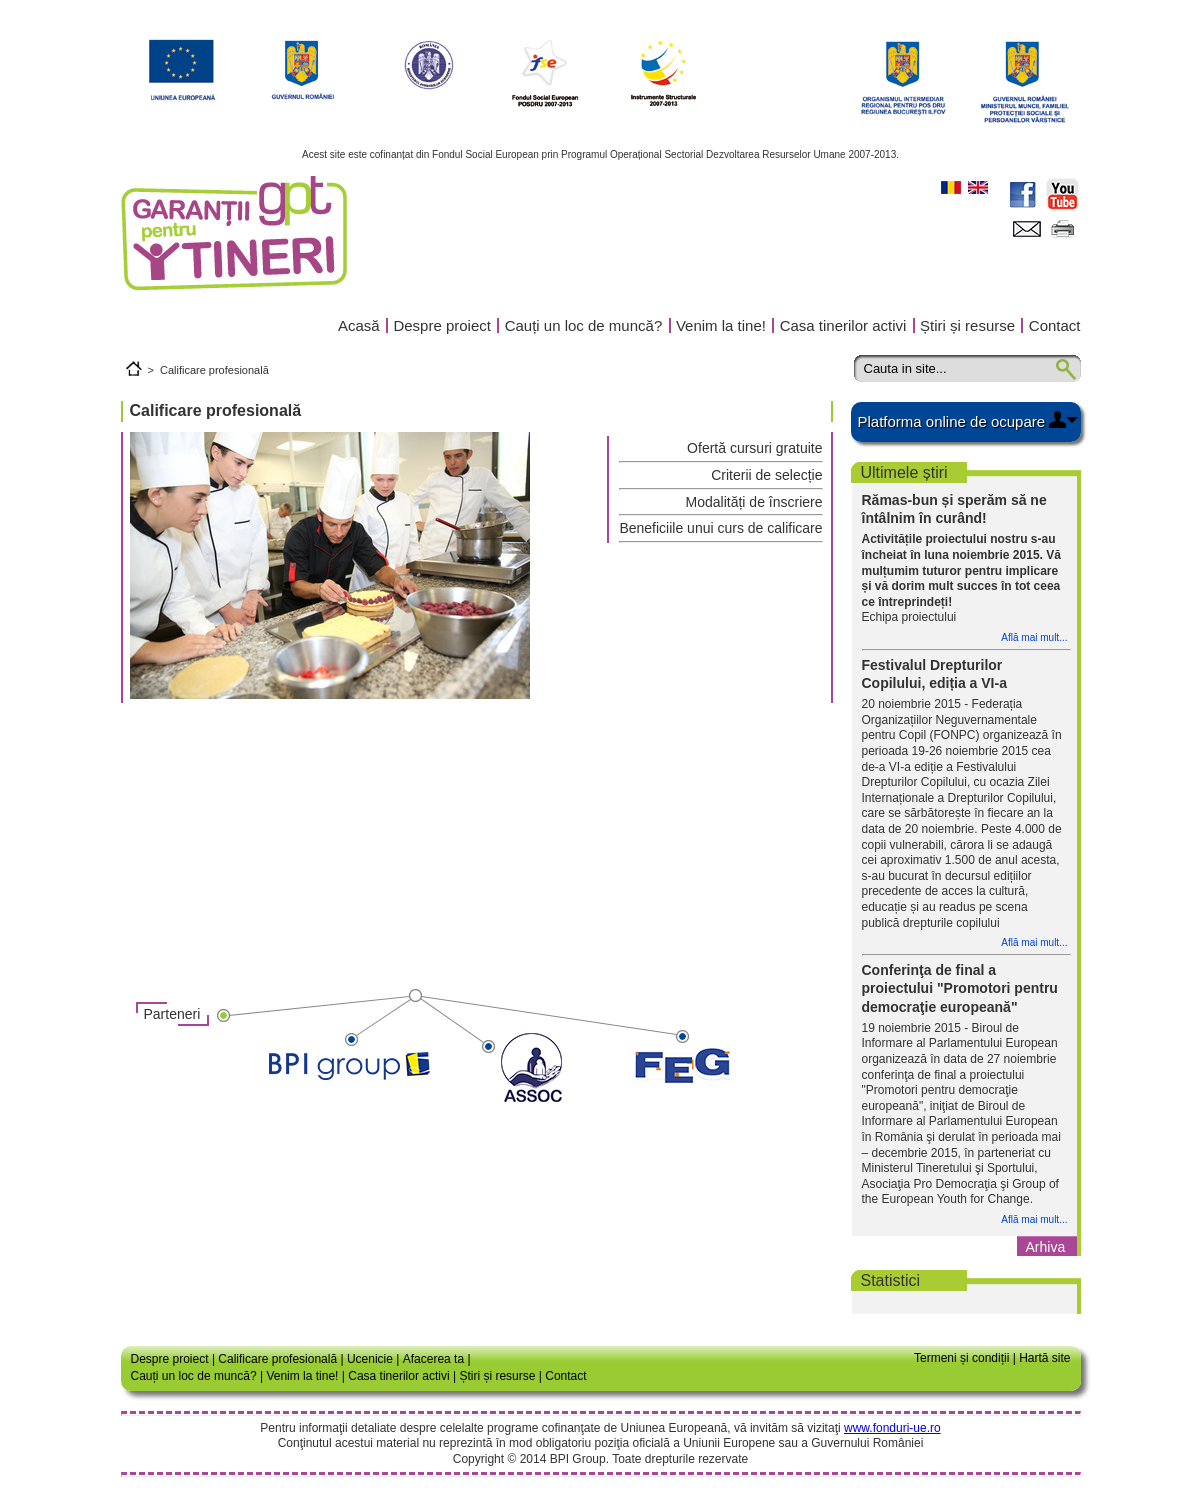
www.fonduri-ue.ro (892, 1428)
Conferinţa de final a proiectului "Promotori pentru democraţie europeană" (960, 988)
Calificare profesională (214, 370)
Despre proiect (442, 325)
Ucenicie (370, 1359)
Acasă (359, 325)
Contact (1055, 325)
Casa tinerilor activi (843, 325)
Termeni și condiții (961, 1358)
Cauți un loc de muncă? (584, 325)
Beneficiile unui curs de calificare (720, 528)
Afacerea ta (433, 1359)
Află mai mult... (1034, 637)
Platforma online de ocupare (952, 421)
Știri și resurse (967, 325)
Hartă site (1044, 1358)
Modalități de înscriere (754, 502)
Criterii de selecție (766, 475)
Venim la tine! (721, 325)
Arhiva (1046, 1247)
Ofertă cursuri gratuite (754, 448)
